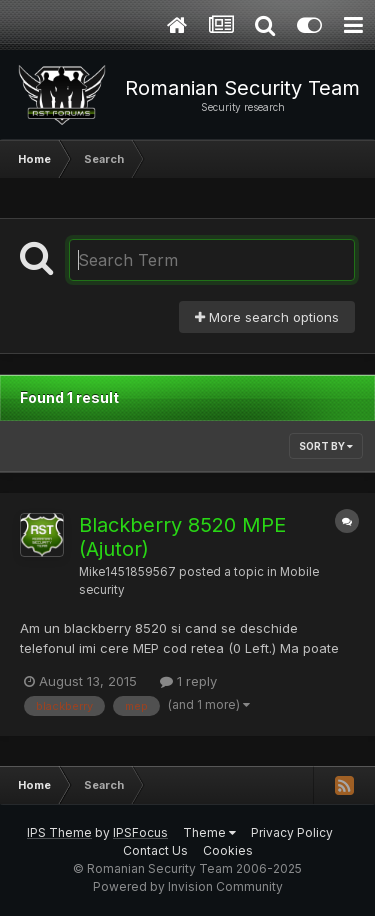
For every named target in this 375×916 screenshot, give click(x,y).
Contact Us (155, 850)
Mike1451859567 (127, 572)
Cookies (228, 850)
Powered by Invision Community (188, 886)
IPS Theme (59, 832)
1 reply (188, 681)
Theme (209, 832)
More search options (267, 317)
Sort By (326, 446)
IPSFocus (140, 832)
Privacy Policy (292, 832)
